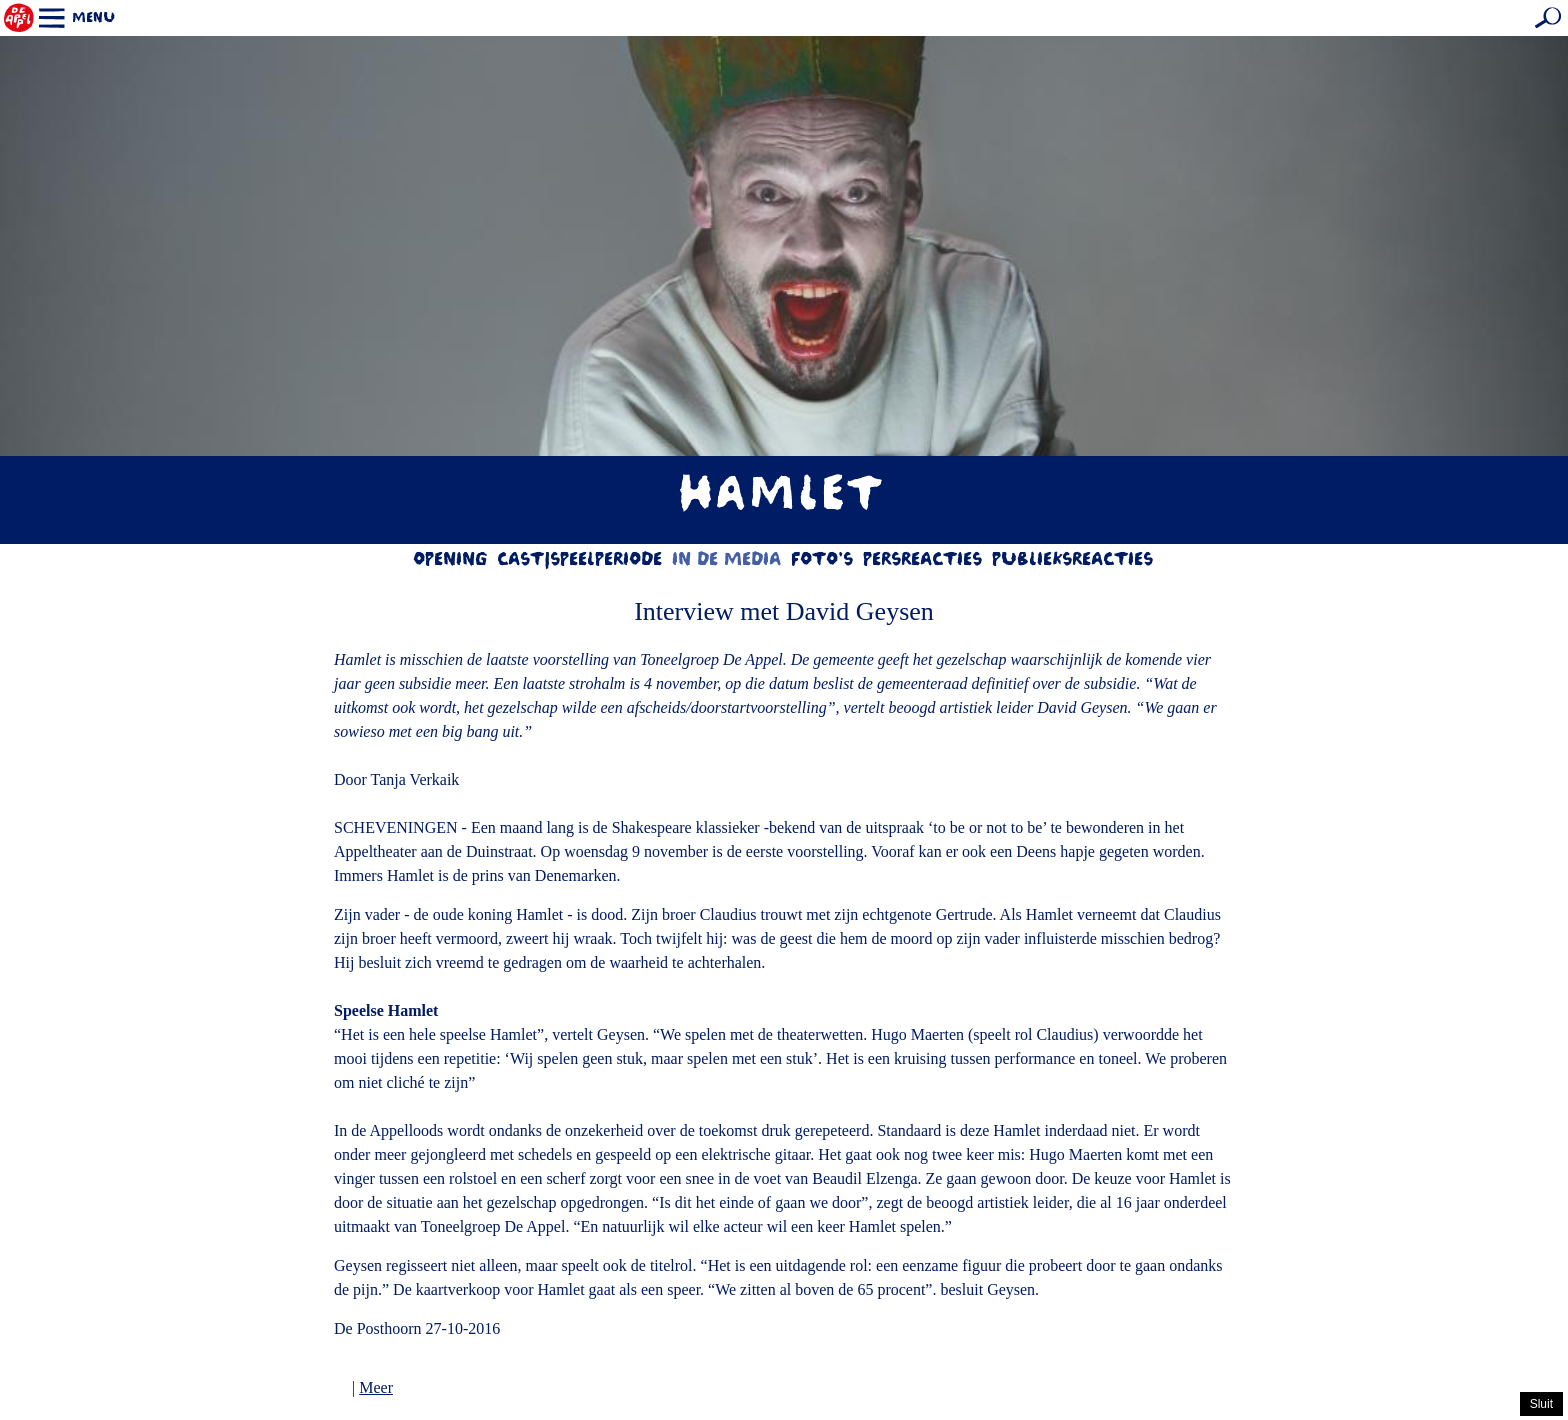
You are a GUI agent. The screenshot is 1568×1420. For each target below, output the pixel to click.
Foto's (823, 561)
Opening (451, 561)
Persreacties (923, 561)
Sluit (1541, 1404)
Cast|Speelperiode (580, 561)
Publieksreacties (1073, 561)
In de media (727, 561)
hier (925, 1405)
